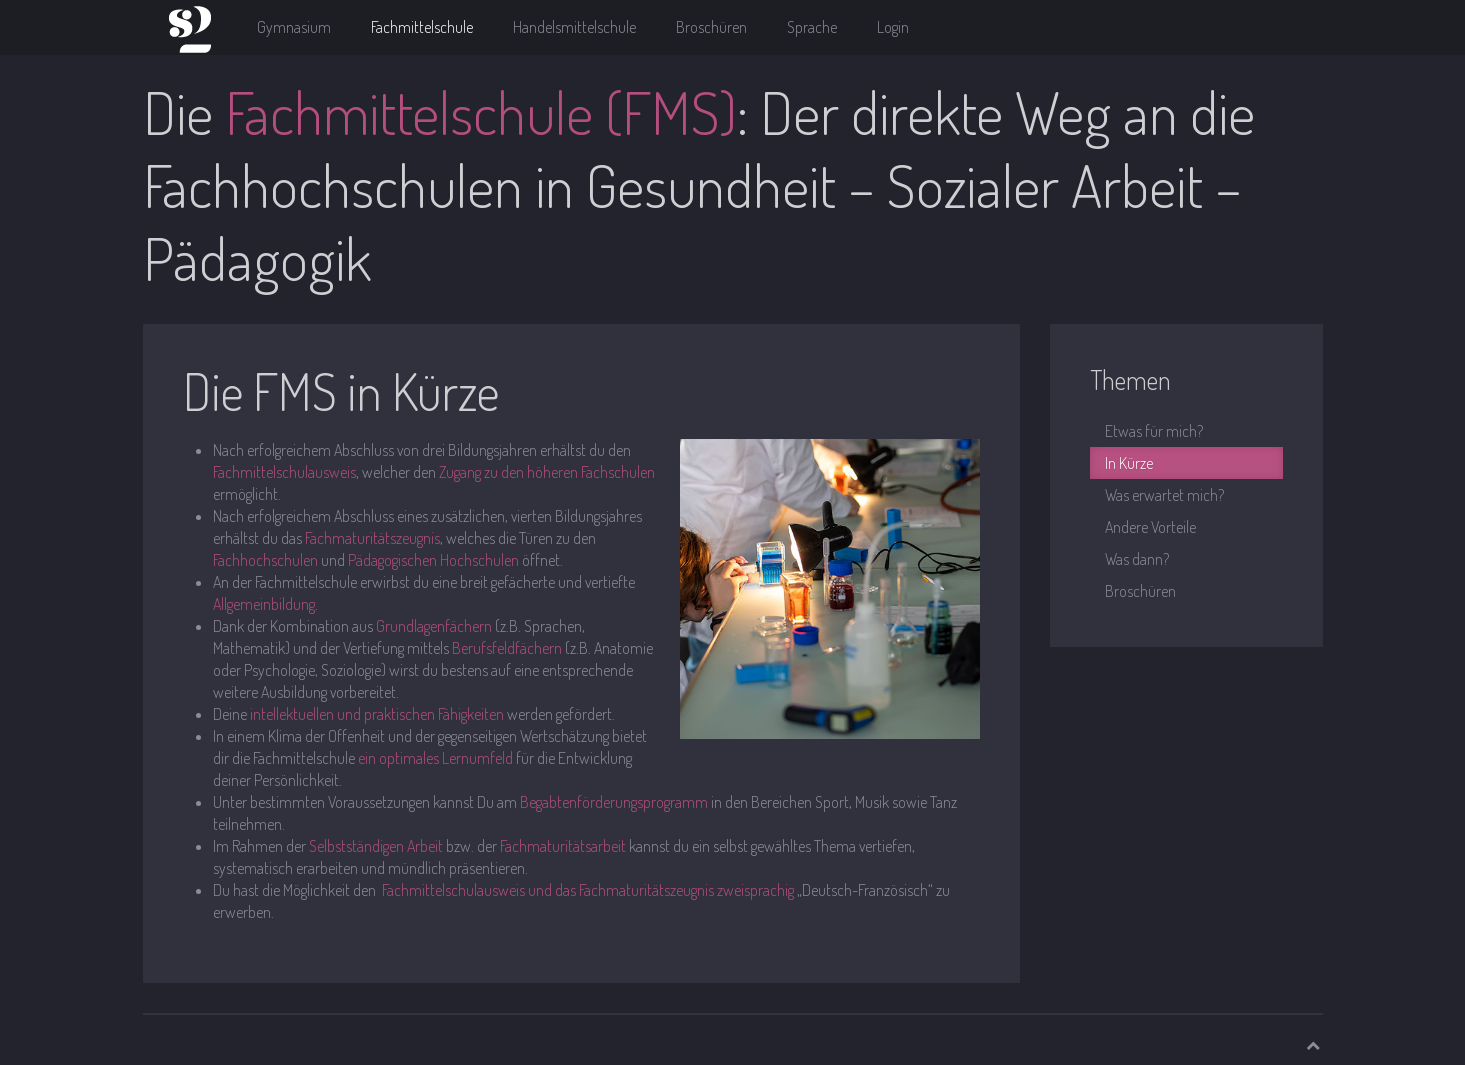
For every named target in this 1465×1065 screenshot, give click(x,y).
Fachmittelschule (422, 27)
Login (893, 27)
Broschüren (711, 27)
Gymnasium (294, 27)
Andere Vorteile (1150, 527)
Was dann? (1137, 559)
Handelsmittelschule (574, 27)
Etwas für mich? (1154, 431)
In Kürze (1129, 463)
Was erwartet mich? (1164, 495)
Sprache (812, 27)
